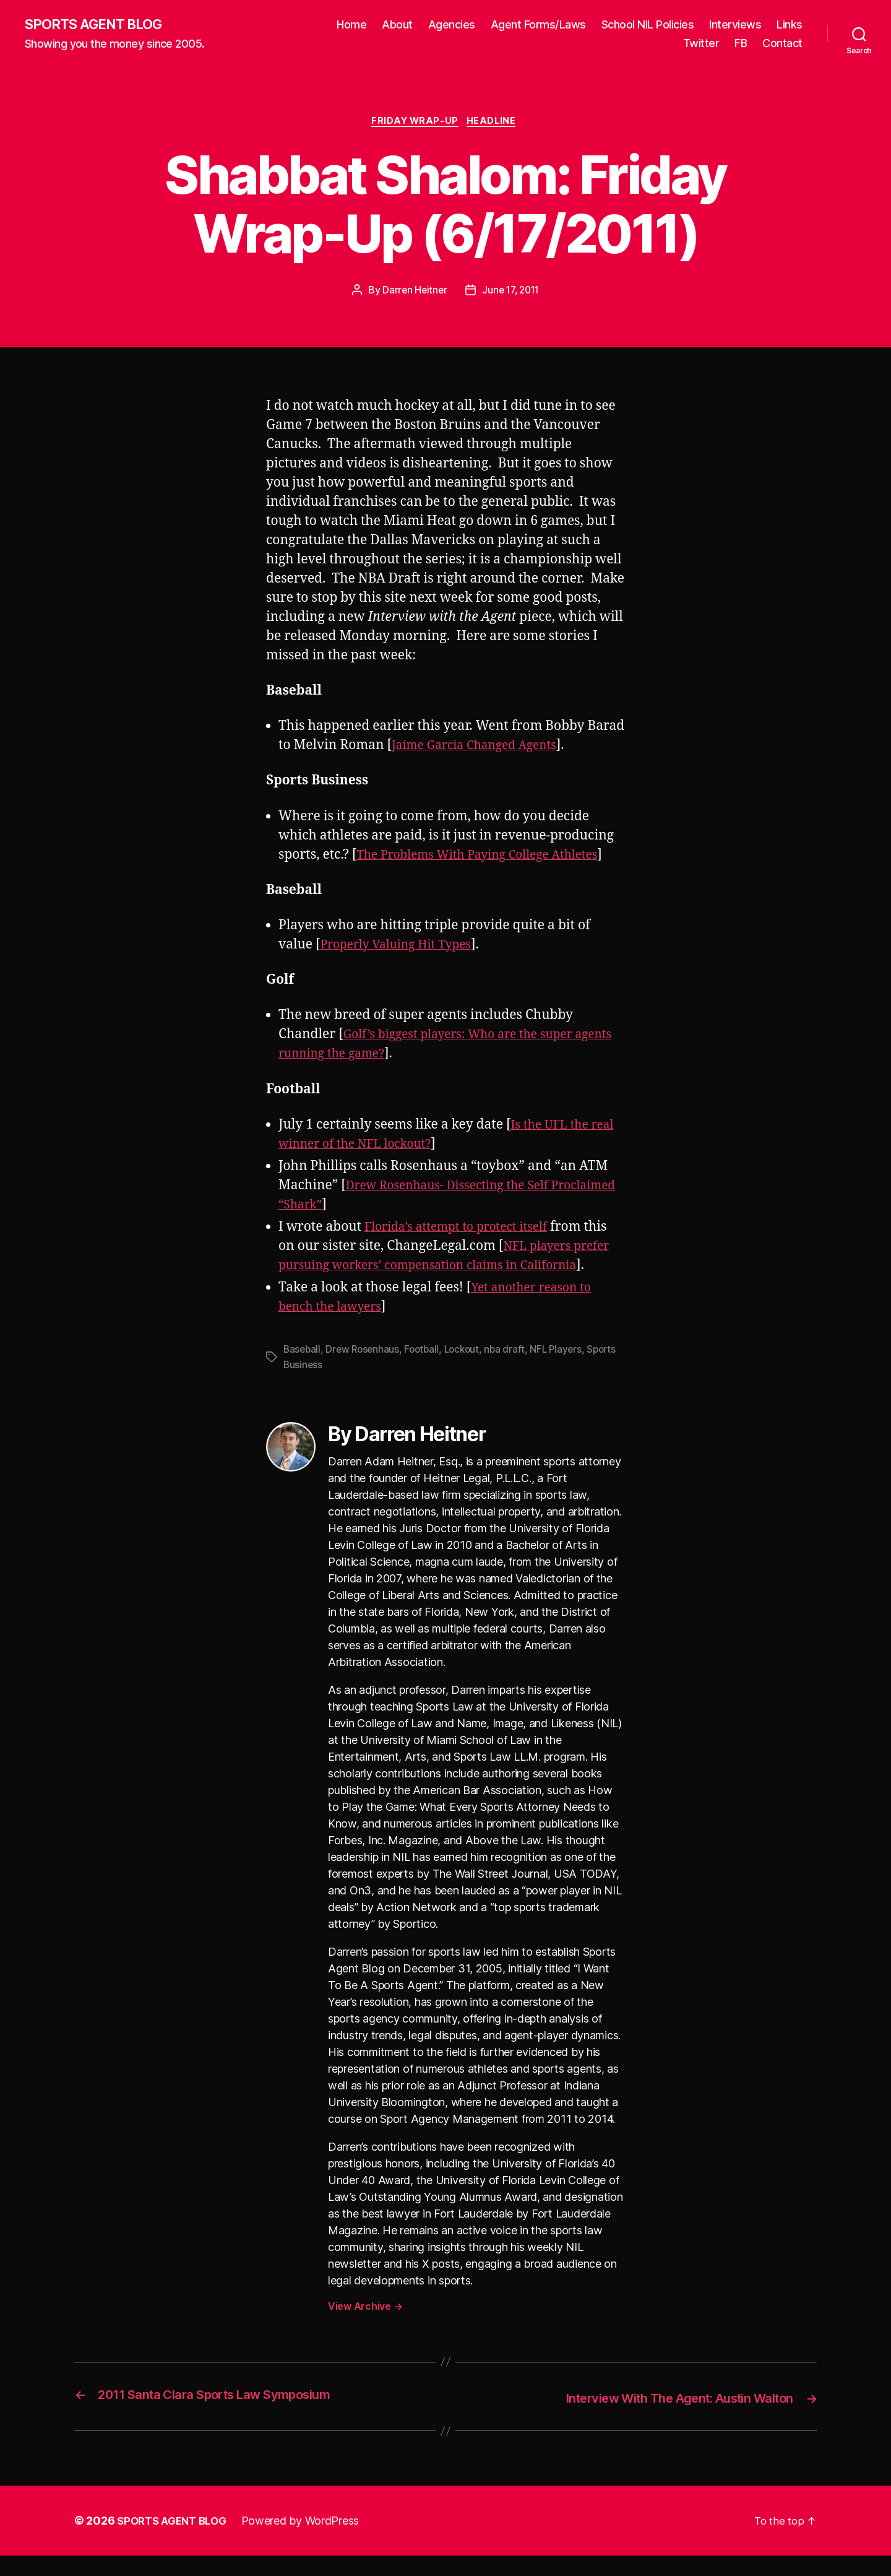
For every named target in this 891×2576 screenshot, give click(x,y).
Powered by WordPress (308, 2541)
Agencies (451, 25)
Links (790, 25)
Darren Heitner (412, 293)
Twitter (701, 43)
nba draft (513, 1371)
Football (426, 1371)
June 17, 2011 (512, 293)
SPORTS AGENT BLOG (99, 24)
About (397, 25)
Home (351, 25)
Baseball (302, 1371)
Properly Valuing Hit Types (403, 966)
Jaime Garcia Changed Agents (482, 748)
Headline (495, 123)
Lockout (468, 1371)
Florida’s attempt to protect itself (464, 1249)
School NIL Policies (647, 25)
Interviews (735, 25)
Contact (782, 43)
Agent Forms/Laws (538, 25)
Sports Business (319, 1386)
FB (740, 43)
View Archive (365, 2327)
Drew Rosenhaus (365, 1371)
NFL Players (565, 1371)
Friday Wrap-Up (414, 123)
